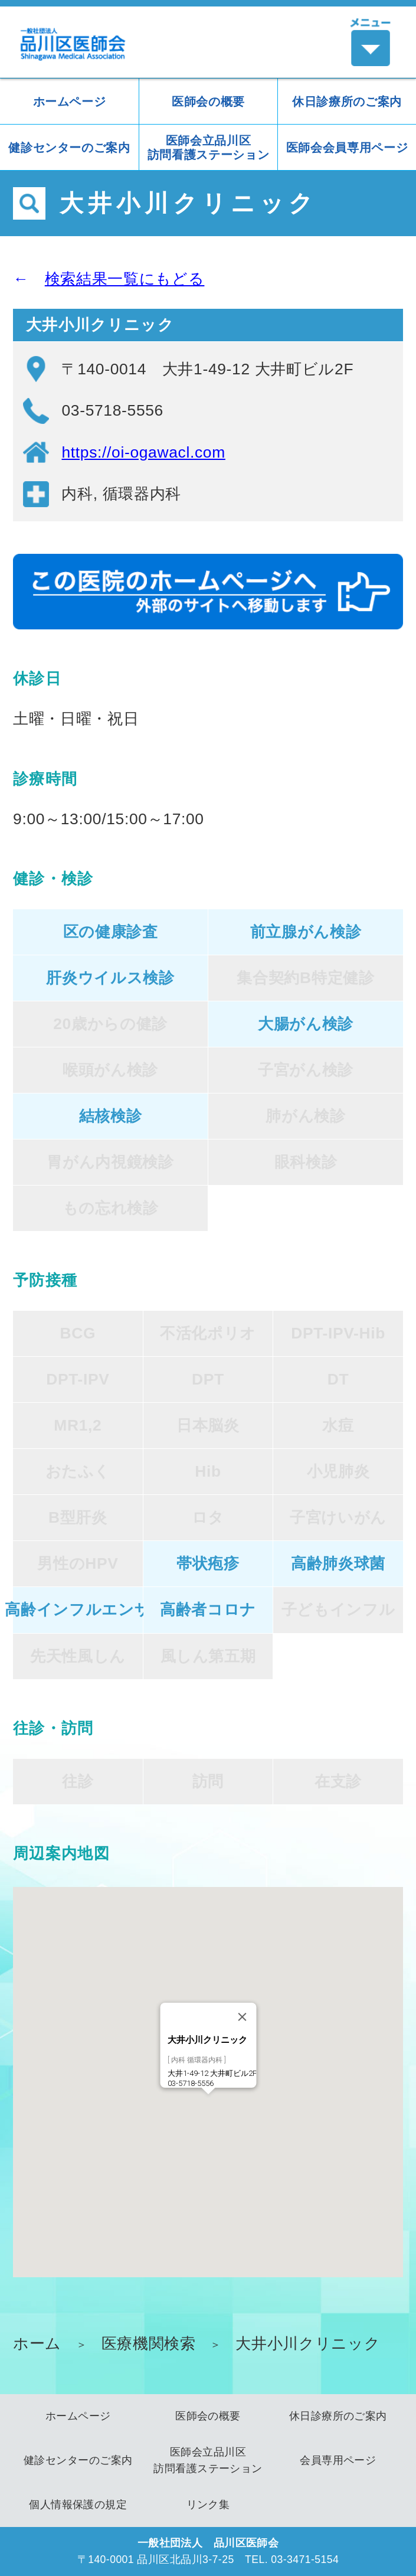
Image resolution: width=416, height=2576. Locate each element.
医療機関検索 (148, 2343)
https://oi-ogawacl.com (143, 452)
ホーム (37, 2343)
